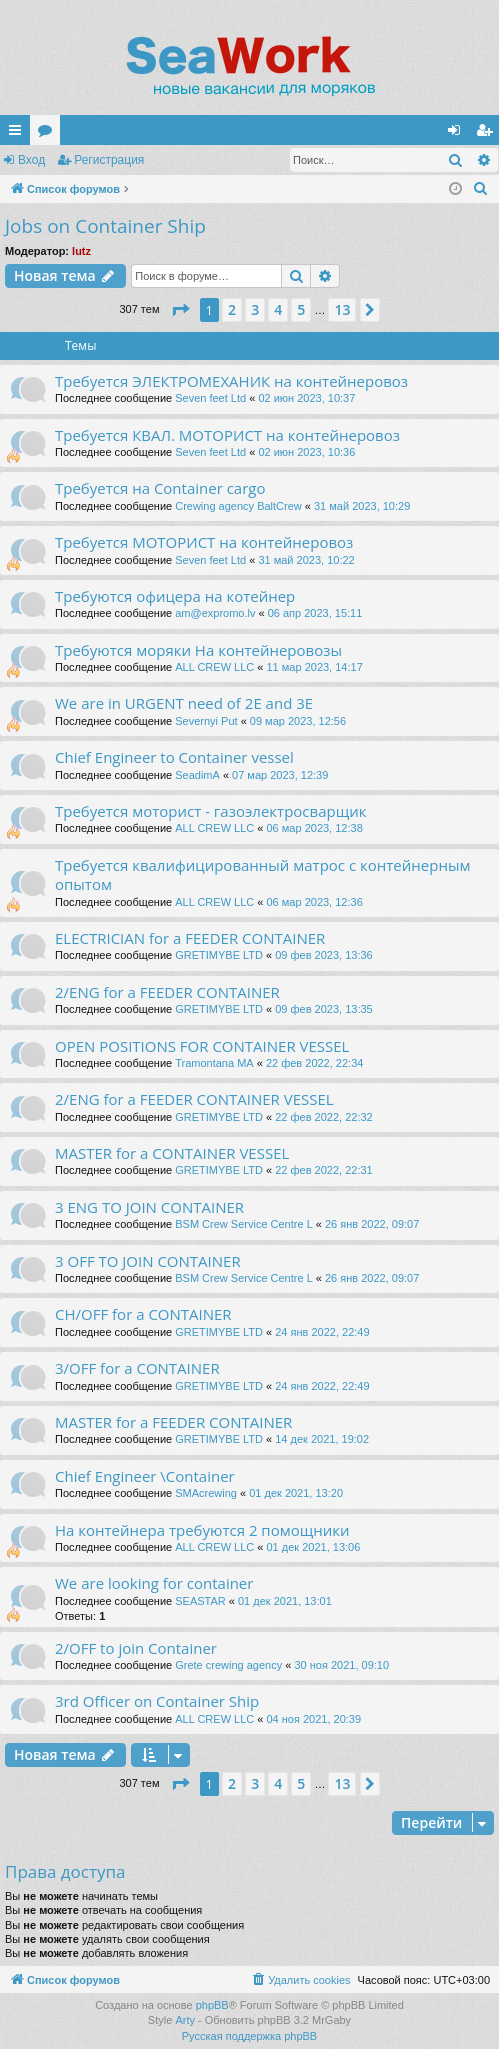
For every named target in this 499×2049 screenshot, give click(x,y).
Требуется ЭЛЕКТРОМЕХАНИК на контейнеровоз (231, 381)
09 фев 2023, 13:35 (323, 1009)
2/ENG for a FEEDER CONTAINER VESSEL (194, 1099)
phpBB (212, 2005)
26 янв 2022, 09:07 (372, 1224)
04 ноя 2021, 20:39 (314, 1719)
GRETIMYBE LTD (219, 955)
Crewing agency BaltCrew (238, 506)
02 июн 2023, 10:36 (306, 452)
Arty (185, 2020)
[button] (180, 310)
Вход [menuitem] (458, 134)
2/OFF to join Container (136, 1648)
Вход (31, 160)
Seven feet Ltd (210, 398)
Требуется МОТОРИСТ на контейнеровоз (204, 542)
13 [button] (342, 309)
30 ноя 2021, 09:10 (341, 1665)
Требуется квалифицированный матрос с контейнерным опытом (262, 874)
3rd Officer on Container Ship (157, 1701)
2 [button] (232, 309)
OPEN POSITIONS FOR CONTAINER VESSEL (202, 1046)
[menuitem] (481, 189)
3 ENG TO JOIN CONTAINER (149, 1207)
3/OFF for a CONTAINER (137, 1368)
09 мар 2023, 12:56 (298, 721)
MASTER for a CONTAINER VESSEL (172, 1153)
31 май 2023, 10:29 (362, 506)
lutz (81, 251)
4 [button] (278, 309)
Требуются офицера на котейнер (175, 596)
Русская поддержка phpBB (249, 2036)
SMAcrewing (206, 1493)
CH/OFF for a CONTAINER (143, 1314)
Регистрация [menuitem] (488, 134)
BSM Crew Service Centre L (244, 1224)
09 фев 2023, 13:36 (323, 955)
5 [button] (301, 309)
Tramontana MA (214, 1063)
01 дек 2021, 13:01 (285, 1601)
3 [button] (255, 309)
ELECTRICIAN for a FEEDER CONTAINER (190, 938)
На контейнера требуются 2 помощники (202, 1530)
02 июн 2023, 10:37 (306, 398)
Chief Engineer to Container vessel (174, 757)
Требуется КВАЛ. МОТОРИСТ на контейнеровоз (227, 435)
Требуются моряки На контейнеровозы (198, 650)
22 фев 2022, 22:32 (323, 1117)
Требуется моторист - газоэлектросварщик (210, 811)
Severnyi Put (207, 721)
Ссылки (19, 134)
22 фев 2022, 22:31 (323, 1170)
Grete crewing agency (228, 1665)
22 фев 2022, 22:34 (314, 1063)
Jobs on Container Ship (105, 226)
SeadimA (197, 775)
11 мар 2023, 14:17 (315, 667)
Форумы (49, 134)
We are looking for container (154, 1583)
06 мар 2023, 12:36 (315, 902)
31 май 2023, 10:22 (306, 560)
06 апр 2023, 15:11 (315, 613)
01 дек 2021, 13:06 (314, 1547)
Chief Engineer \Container (145, 1476)
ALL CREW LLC (214, 667)
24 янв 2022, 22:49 (322, 1332)
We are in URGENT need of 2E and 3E (184, 703)
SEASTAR (200, 1601)
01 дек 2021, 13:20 (296, 1493)
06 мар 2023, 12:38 (315, 828)
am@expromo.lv (215, 613)
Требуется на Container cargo (160, 488)
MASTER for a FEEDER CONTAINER (173, 1422)
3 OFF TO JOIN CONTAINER (148, 1261)
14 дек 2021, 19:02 (322, 1439)
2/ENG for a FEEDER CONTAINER (167, 992)
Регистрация (109, 160)
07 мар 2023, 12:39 (280, 775)
